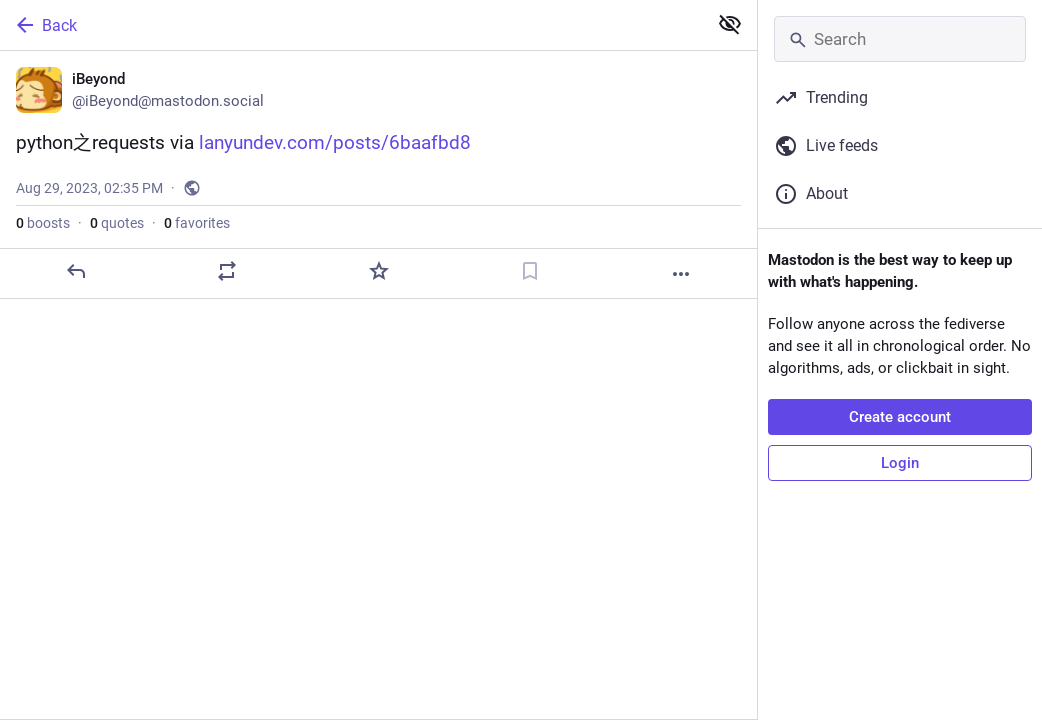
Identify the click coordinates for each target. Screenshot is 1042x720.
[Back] (351, 25)
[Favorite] (379, 271)
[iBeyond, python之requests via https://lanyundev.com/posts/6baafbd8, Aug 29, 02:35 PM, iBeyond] (378, 175)
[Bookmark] (530, 271)
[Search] (900, 39)
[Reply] (76, 271)
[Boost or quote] (227, 271)
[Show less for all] (730, 24)
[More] (681, 274)
